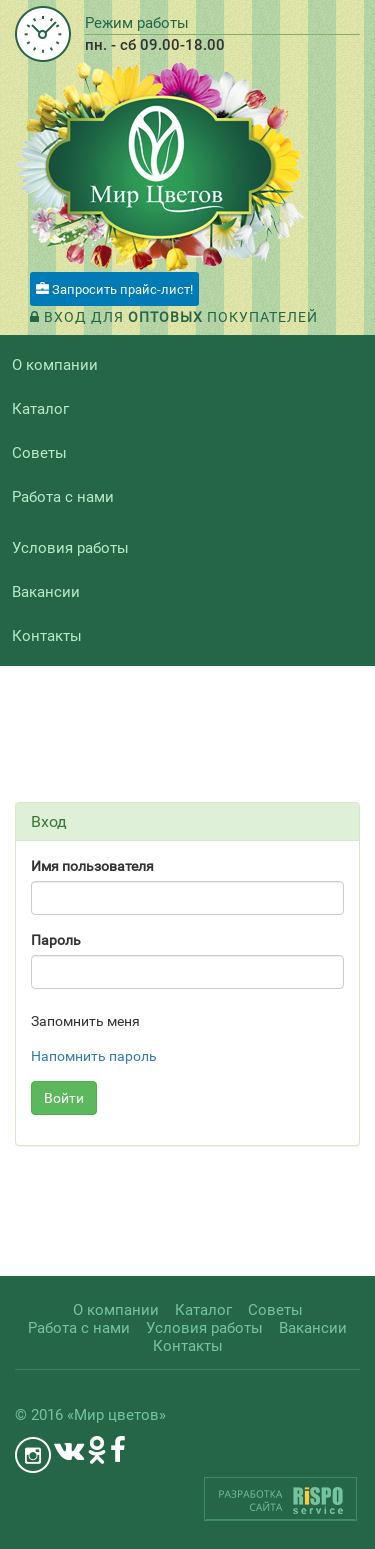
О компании (55, 365)
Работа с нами (63, 497)
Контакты (47, 636)
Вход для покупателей (174, 317)
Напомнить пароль (94, 1056)
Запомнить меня (85, 1021)
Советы (39, 453)
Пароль (56, 940)
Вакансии (46, 592)
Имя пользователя (92, 866)
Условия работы (70, 548)
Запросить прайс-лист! (114, 289)
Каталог (203, 1310)
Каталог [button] (40, 409)
